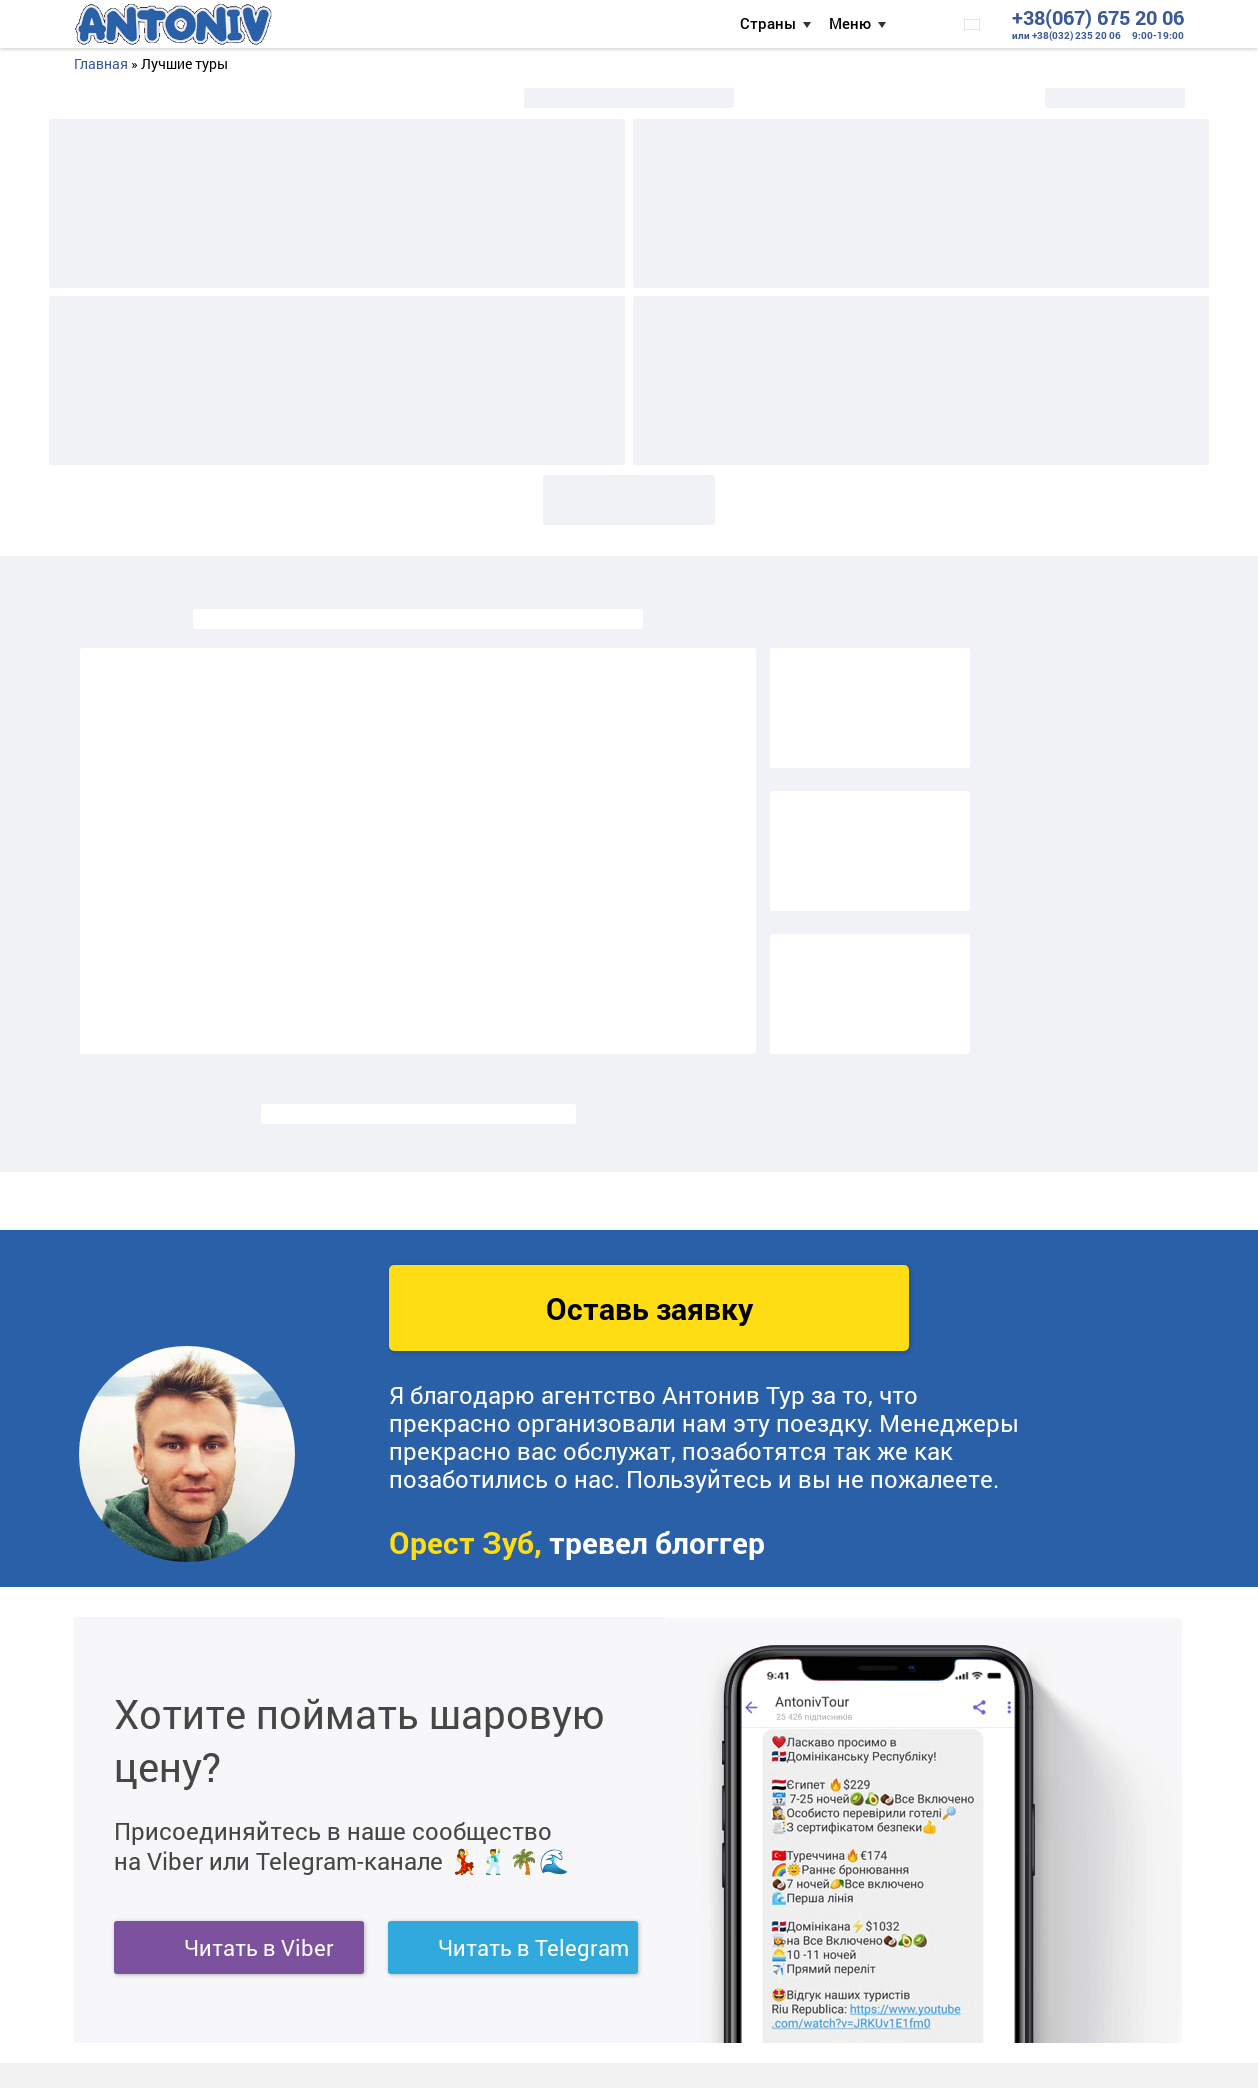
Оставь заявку (649, 1308)
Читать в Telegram (533, 1947)
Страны (768, 23)
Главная (101, 63)
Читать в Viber (259, 1947)
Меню (850, 23)
